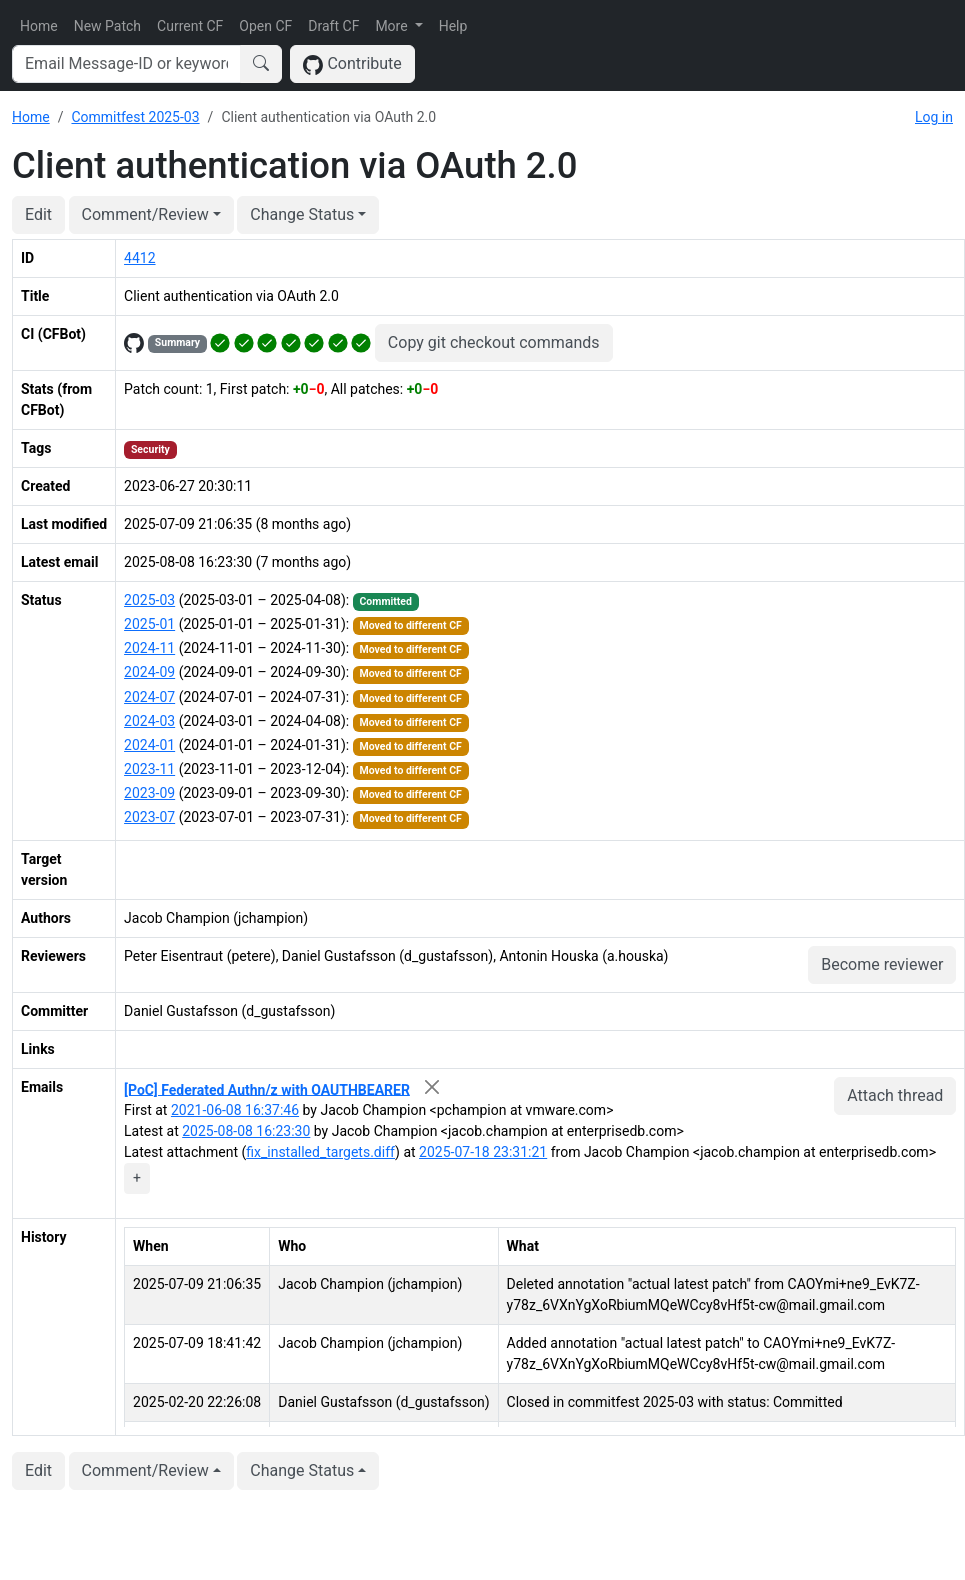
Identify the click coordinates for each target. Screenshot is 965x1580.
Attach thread (895, 1095)
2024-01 (149, 745)
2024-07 (149, 697)
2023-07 (149, 817)
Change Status (302, 214)
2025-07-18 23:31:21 (483, 1152)
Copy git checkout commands (494, 342)
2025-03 (149, 600)
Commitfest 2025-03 (135, 117)
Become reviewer (882, 964)
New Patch (107, 26)
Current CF (190, 26)
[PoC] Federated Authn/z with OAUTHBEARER (267, 1089)
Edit (38, 214)
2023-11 (149, 769)
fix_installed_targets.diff (320, 1152)
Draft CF (333, 26)
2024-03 (149, 721)
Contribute (352, 64)
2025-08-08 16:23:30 (246, 1131)
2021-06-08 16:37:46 (235, 1110)
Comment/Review (145, 214)
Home (39, 26)
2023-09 (149, 793)
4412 (139, 258)
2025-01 (149, 624)
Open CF (265, 26)
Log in (934, 117)
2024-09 (149, 672)
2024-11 (149, 648)
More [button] (393, 26)
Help (453, 26)
